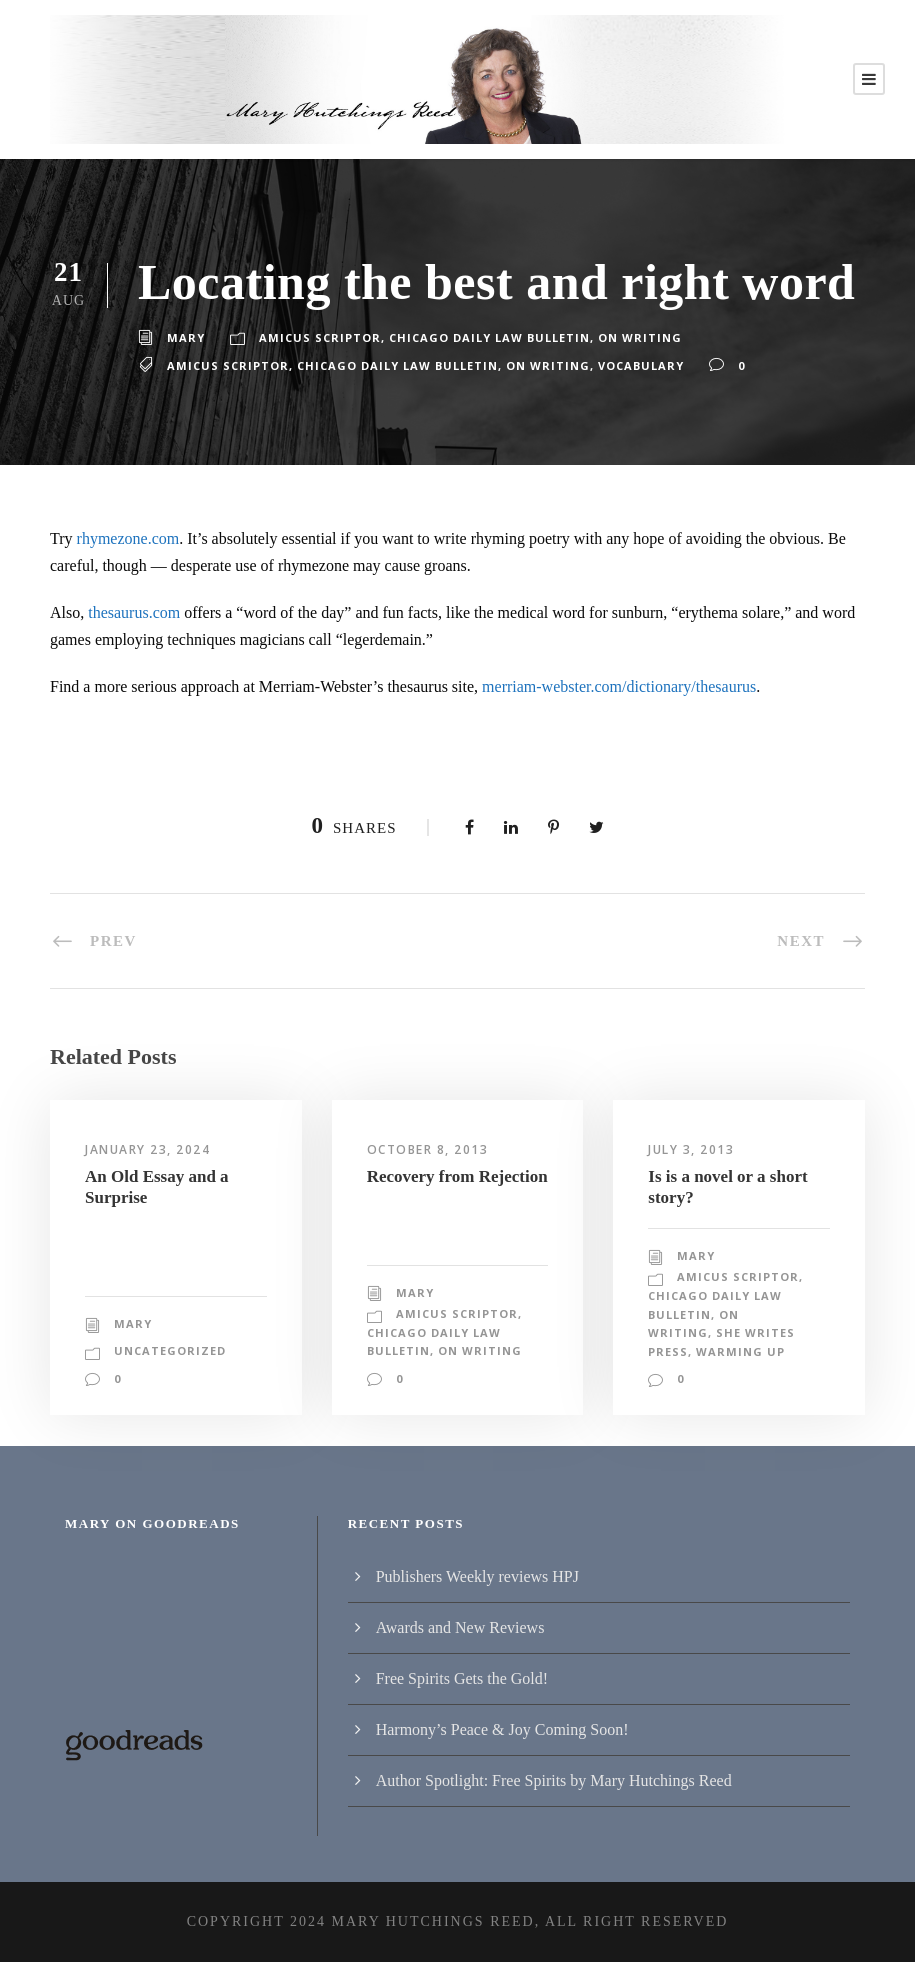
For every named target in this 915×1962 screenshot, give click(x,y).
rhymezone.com (128, 538)
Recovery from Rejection (457, 1176)
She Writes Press (710, 1333)
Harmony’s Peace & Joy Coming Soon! (502, 1729)
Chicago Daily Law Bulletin (482, 338)
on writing (537, 366)
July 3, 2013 (693, 1150)
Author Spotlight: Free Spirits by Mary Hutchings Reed (554, 1780)
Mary (185, 338)
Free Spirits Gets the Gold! (462, 1678)
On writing (627, 338)
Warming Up (689, 1352)
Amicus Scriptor (316, 338)
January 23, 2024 (150, 1150)
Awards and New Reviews (460, 1627)
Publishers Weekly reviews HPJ (477, 1576)
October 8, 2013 (430, 1150)
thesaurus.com (134, 612)
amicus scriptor (226, 366)
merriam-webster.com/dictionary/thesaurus (619, 686)
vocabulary (627, 366)
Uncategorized (168, 1351)
